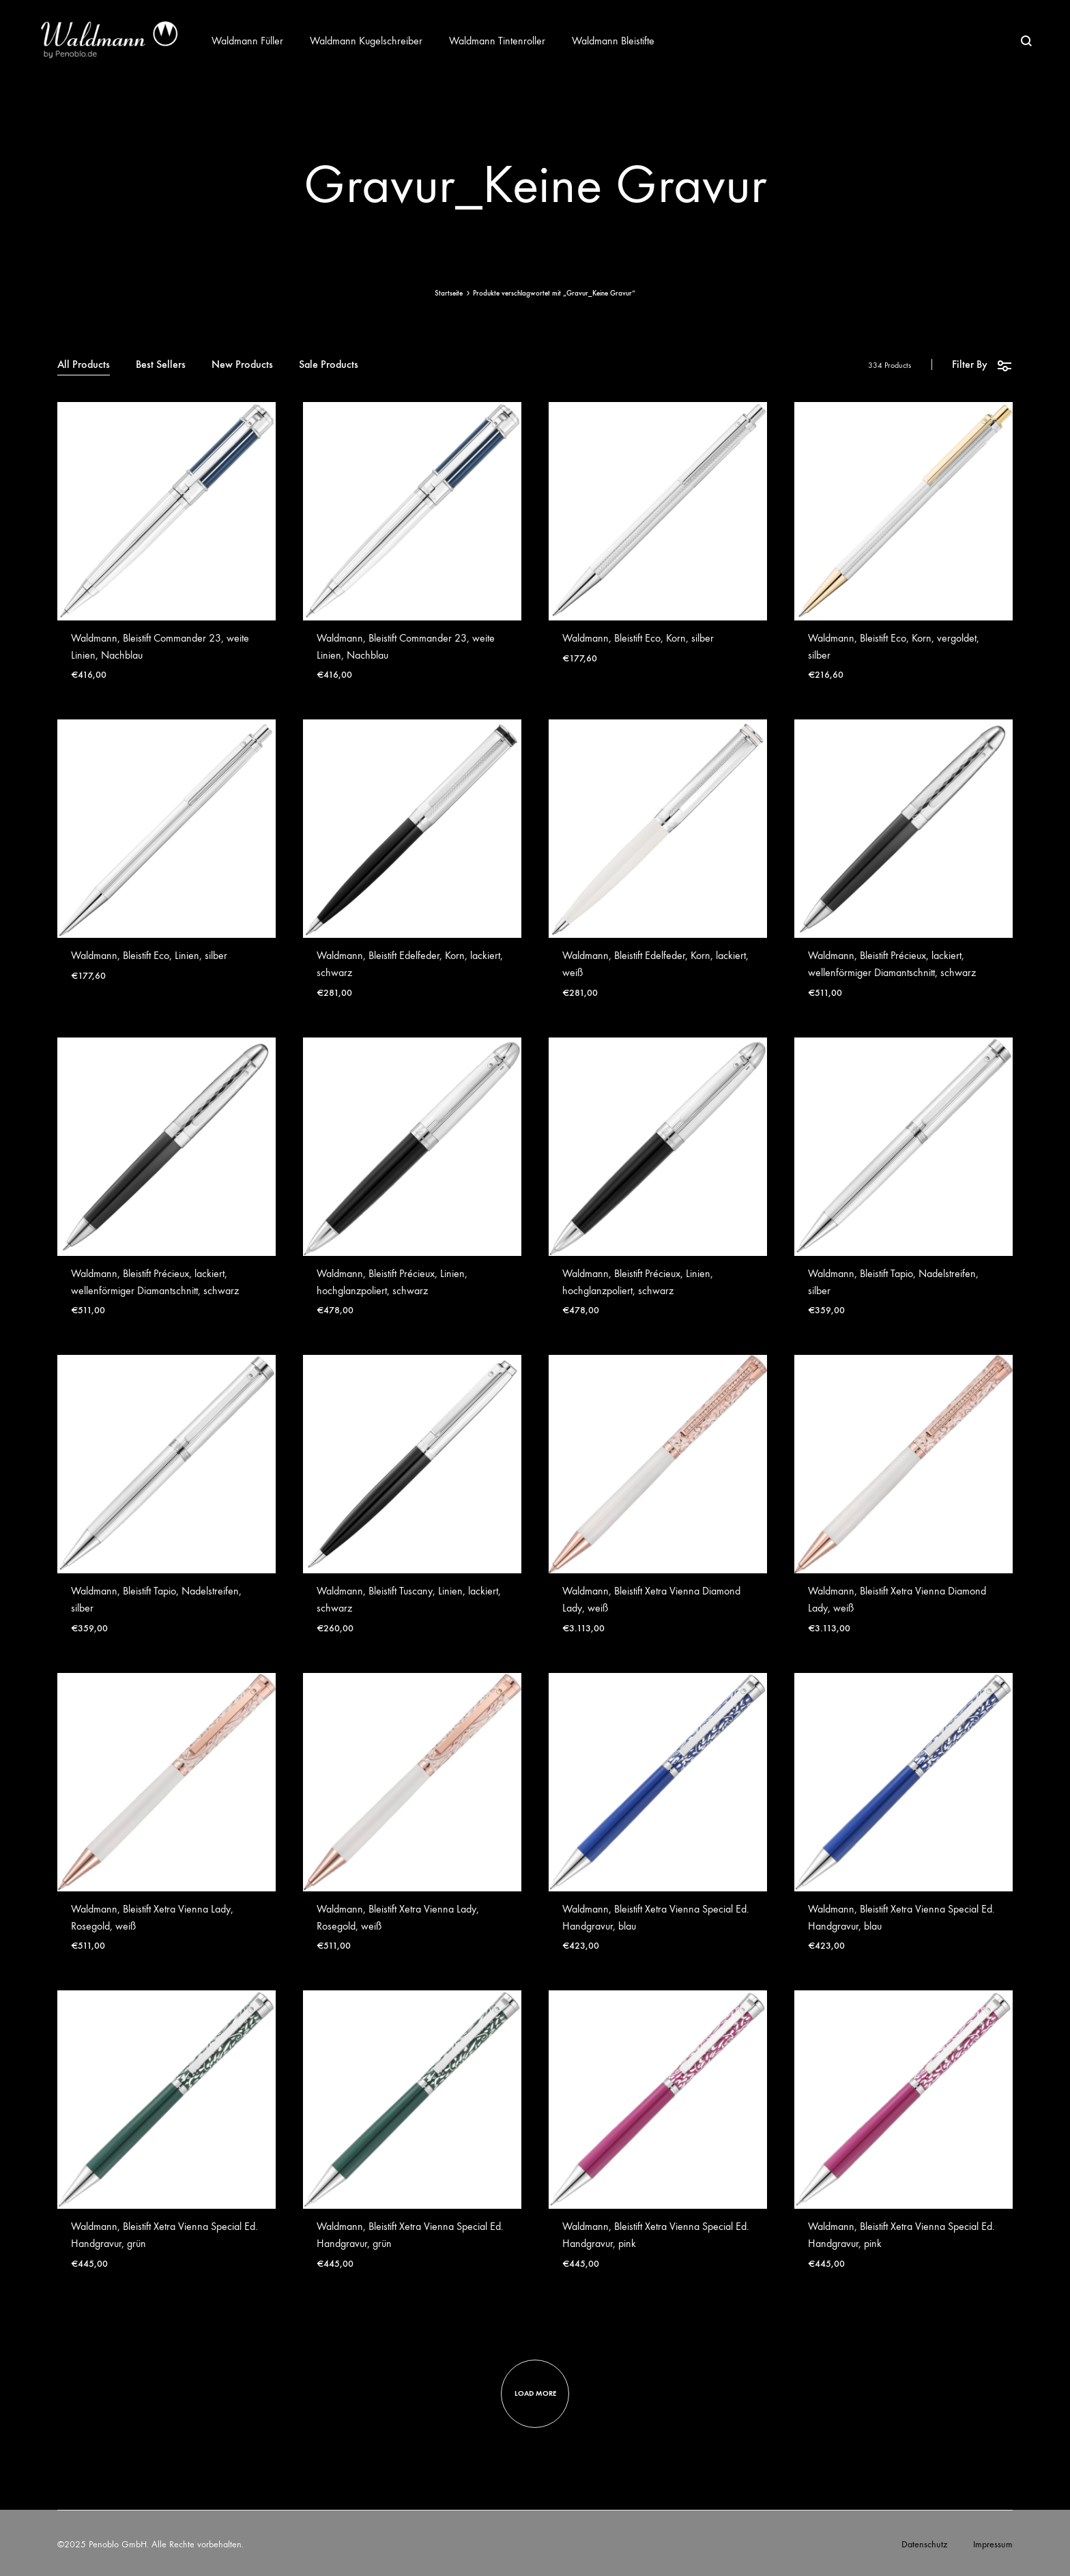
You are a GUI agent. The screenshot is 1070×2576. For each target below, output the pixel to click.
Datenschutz (924, 2544)
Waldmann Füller (247, 40)
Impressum (993, 2544)
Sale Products (328, 365)
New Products (242, 365)
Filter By (982, 365)
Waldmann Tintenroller (497, 40)
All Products (83, 365)
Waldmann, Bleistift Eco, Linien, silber (149, 955)
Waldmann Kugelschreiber (366, 40)
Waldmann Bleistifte (613, 40)
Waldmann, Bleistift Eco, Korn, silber (638, 637)
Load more (535, 2393)
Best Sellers (161, 365)
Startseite (449, 293)
